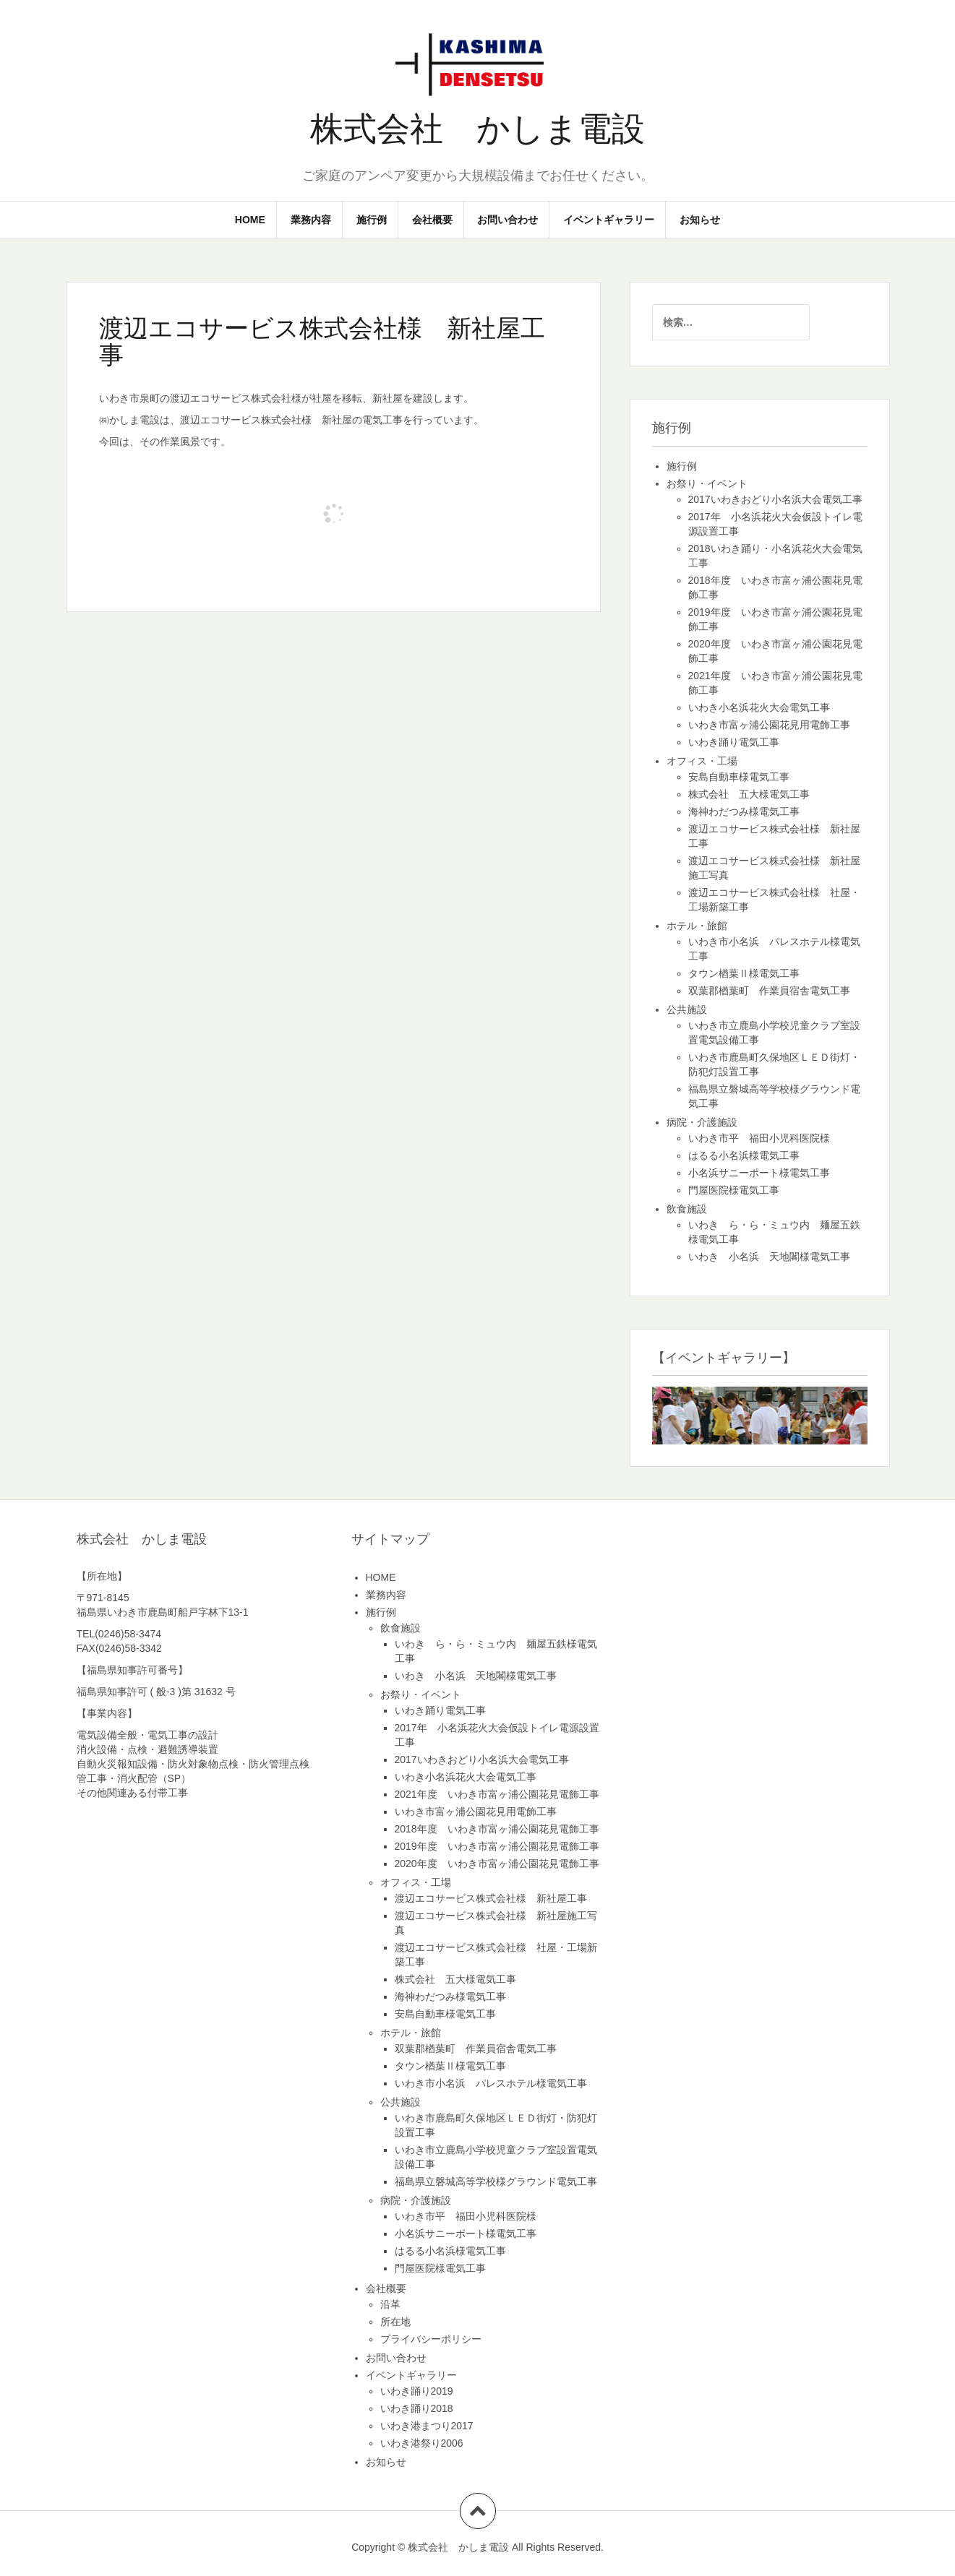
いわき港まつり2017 (427, 2425)
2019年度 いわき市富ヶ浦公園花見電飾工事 (497, 1846)
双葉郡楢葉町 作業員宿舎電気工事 (769, 990)
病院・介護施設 (702, 1122)
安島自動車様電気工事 (738, 777)
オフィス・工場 (702, 761)
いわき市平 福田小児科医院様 (759, 1138)
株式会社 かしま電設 (477, 128)
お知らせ (700, 219)
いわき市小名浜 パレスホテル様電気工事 (491, 2083)
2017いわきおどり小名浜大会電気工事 (775, 499)
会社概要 (432, 219)
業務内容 (311, 219)
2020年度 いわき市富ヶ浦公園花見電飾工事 (497, 1863)
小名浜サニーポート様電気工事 (759, 1173)
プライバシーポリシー (430, 2339)
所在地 (395, 2321)
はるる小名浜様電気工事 (744, 1155)
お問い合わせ (507, 219)
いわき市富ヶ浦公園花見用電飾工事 (769, 725)
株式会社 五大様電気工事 (749, 794)
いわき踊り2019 (416, 2391)
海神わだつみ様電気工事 (744, 811)
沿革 (390, 2304)
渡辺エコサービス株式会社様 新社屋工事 (491, 1898)
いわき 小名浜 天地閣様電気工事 (769, 1256)
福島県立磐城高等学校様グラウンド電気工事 (496, 2181)
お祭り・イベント (707, 483)
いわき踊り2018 (416, 2408)
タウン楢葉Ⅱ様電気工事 (744, 973)
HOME (250, 219)
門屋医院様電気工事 (733, 1190)
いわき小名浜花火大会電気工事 (759, 707)
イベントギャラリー (608, 219)
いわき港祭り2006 (421, 2443)
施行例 (371, 219)
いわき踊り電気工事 (733, 742)
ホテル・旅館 (697, 925)
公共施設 (687, 1009)
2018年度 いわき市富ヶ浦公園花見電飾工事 (497, 1829)
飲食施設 (687, 1209)
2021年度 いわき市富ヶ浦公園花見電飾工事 (497, 1794)
